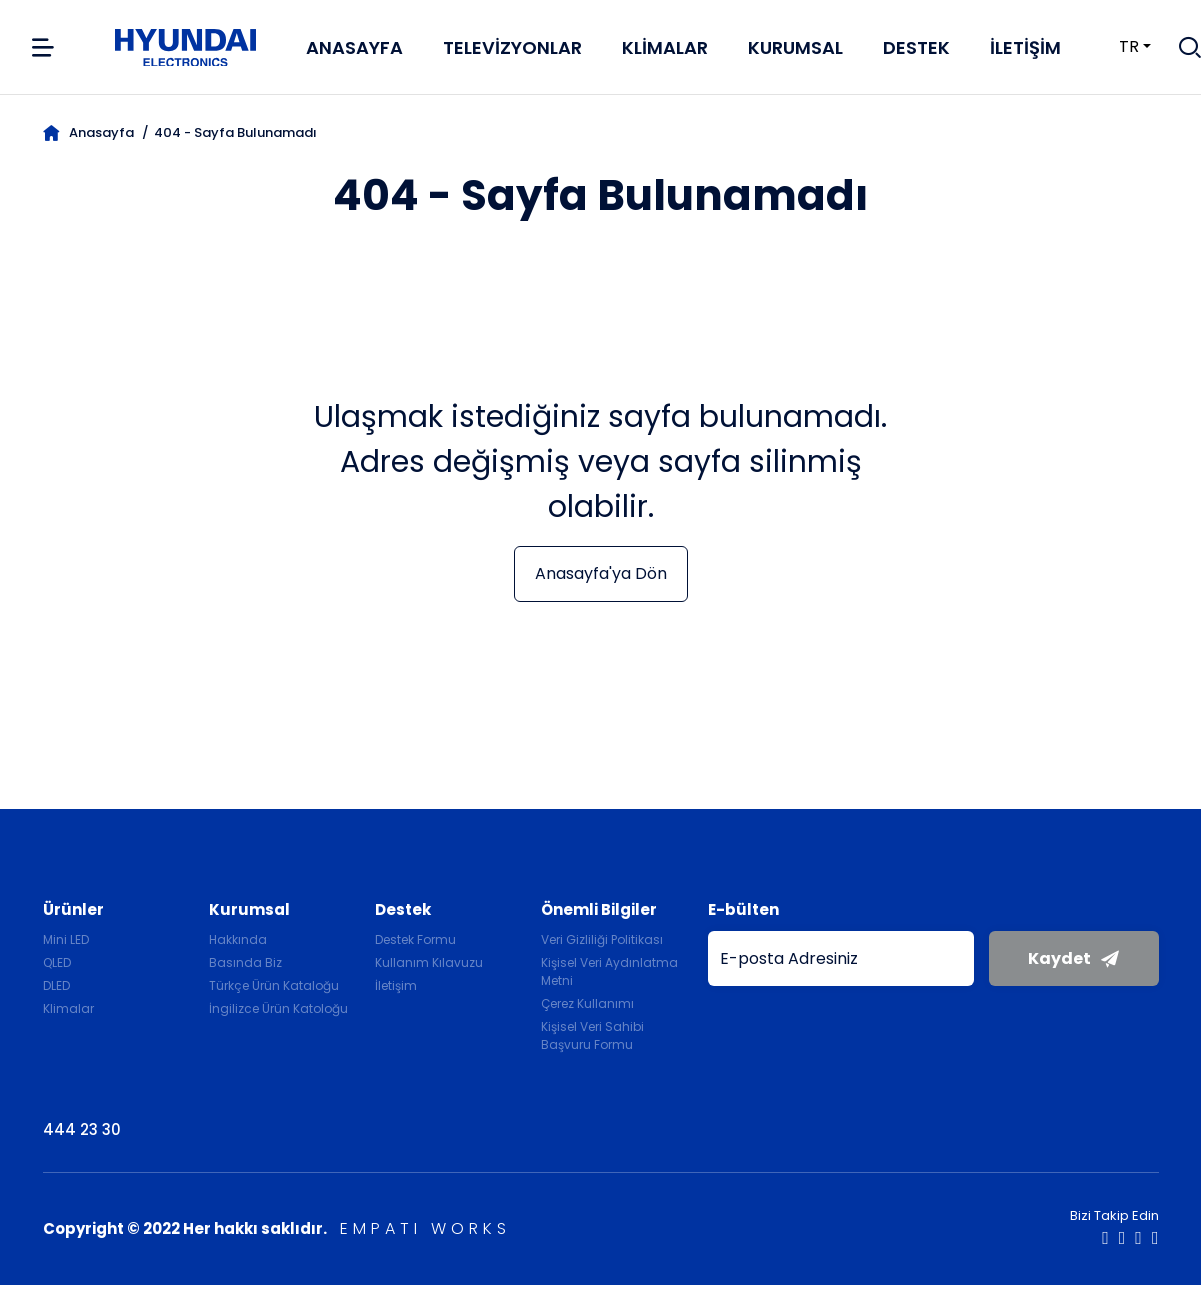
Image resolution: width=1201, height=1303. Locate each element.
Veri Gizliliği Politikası (602, 939)
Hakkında (238, 939)
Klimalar (665, 47)
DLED (56, 985)
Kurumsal (795, 47)
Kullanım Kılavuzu (429, 962)
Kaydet (1073, 958)
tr (1116, 46)
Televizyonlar (512, 47)
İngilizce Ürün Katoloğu (278, 1008)
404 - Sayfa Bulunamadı (235, 132)
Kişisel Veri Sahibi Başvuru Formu (592, 1035)
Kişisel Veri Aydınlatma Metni (609, 971)
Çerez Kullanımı (587, 1003)
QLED (57, 962)
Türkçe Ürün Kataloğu (274, 985)
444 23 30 (82, 1129)
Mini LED (66, 939)
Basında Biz (245, 962)
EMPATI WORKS (425, 1228)
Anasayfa (354, 47)
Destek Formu (415, 939)
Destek (916, 47)
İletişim (1025, 47)
